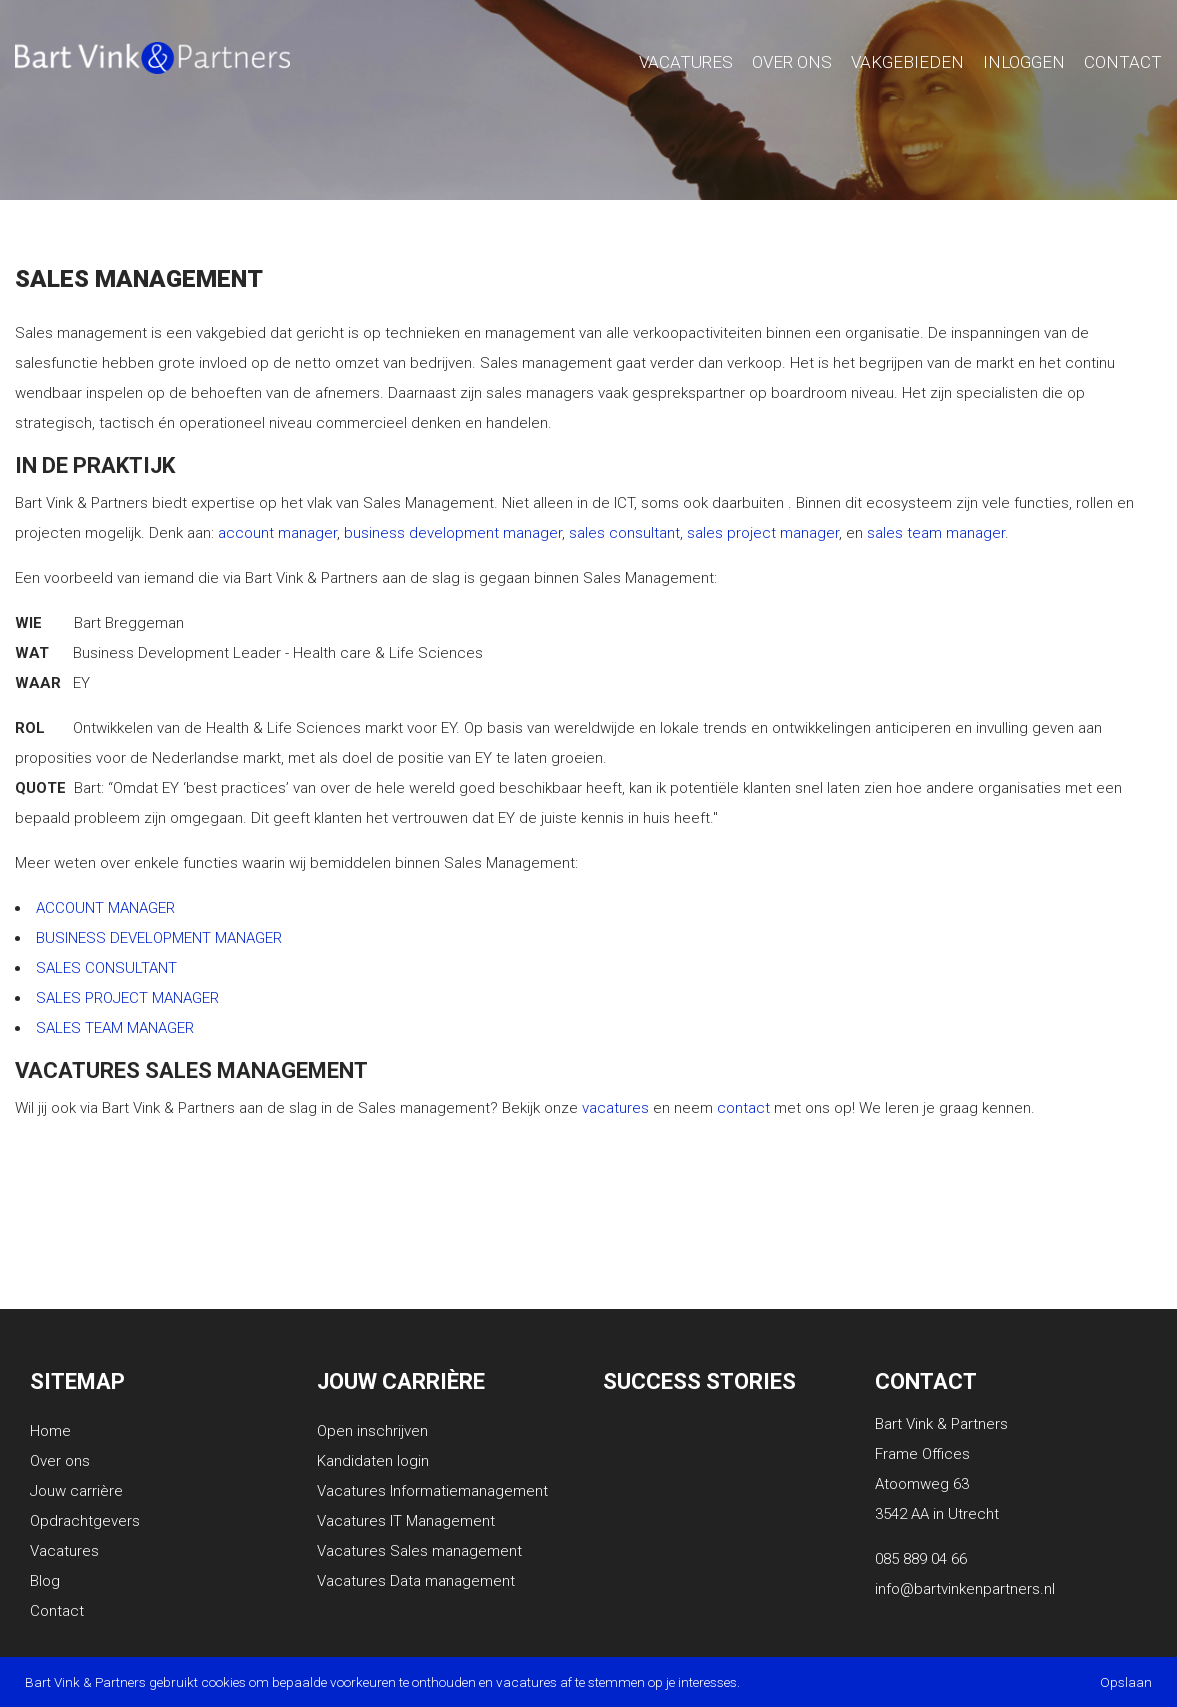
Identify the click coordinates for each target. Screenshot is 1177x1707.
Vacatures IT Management (406, 1521)
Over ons (60, 1461)
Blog (45, 1581)
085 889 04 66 (921, 1559)
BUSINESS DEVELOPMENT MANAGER (159, 938)
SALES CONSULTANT (106, 968)
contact (743, 1108)
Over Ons (792, 62)
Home (50, 1431)
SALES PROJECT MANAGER (127, 998)
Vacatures (686, 62)
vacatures (615, 1108)
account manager (277, 533)
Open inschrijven (372, 1431)
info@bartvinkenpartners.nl (965, 1589)
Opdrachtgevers (85, 1521)
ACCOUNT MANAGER (105, 908)
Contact (1123, 62)
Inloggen (1024, 62)
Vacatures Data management (416, 1581)
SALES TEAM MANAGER (115, 1028)
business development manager (453, 533)
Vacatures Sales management (419, 1551)
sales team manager (936, 533)
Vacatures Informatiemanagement (432, 1491)
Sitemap (77, 1381)
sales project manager (763, 533)
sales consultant (624, 533)
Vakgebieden (907, 62)
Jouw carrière (76, 1491)
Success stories (699, 1381)
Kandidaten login (373, 1461)
